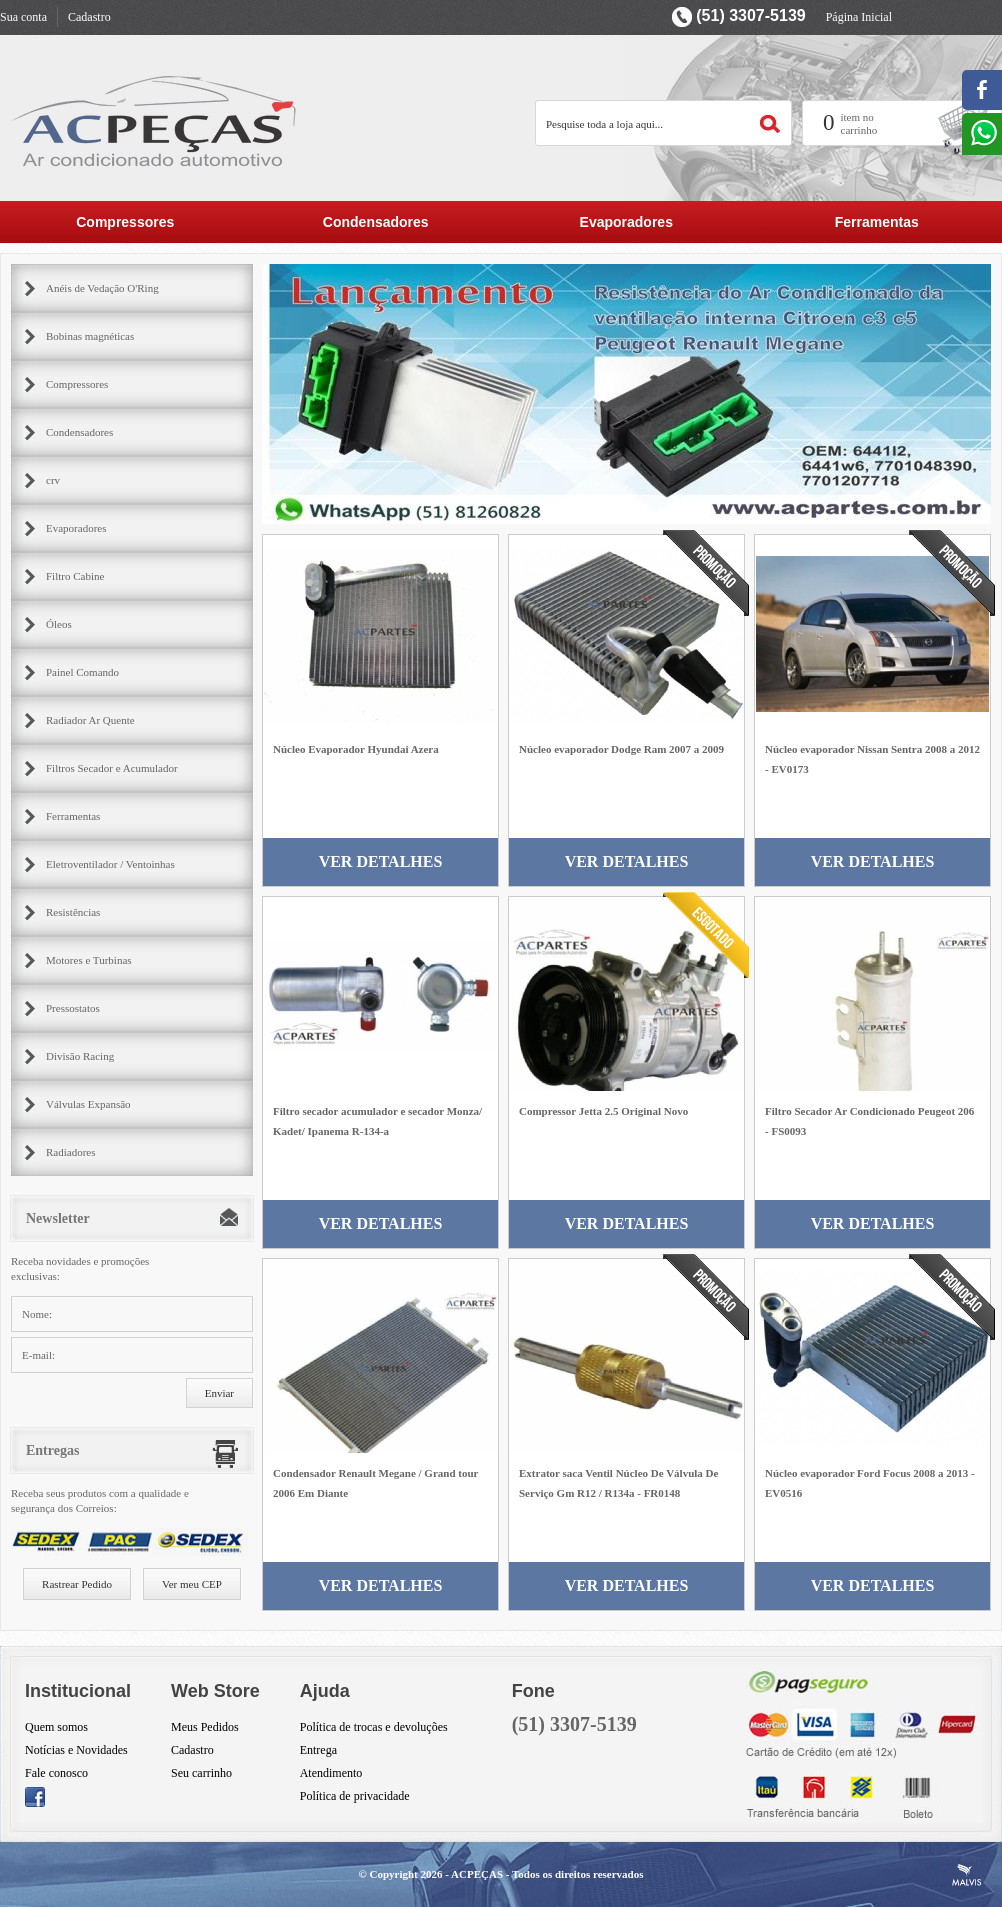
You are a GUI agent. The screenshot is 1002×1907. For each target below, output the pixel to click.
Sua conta (23, 17)
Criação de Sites (967, 1875)
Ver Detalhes (381, 861)
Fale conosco (56, 1773)
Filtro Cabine (75, 576)
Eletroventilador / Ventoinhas (110, 864)
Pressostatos (73, 1008)
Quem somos (56, 1727)
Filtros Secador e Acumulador (112, 768)
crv (53, 480)
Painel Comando (82, 672)
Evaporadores (626, 222)
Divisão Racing (80, 1056)
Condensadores (376, 222)
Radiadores (70, 1152)
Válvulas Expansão (88, 1104)
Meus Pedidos (205, 1727)
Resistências (73, 912)
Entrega (318, 1750)
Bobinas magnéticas (90, 336)
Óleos (59, 624)
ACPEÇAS (477, 1874)
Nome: (37, 1314)
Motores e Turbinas (89, 960)
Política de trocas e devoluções (374, 1727)
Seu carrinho (201, 1773)
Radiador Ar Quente (90, 720)
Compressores (125, 222)
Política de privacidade (355, 1796)
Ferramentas (877, 222)
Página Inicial (859, 17)
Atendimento (331, 1773)
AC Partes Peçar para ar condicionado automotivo (155, 120)
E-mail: (38, 1355)
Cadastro (89, 17)
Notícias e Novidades (76, 1750)
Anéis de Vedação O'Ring (102, 288)
